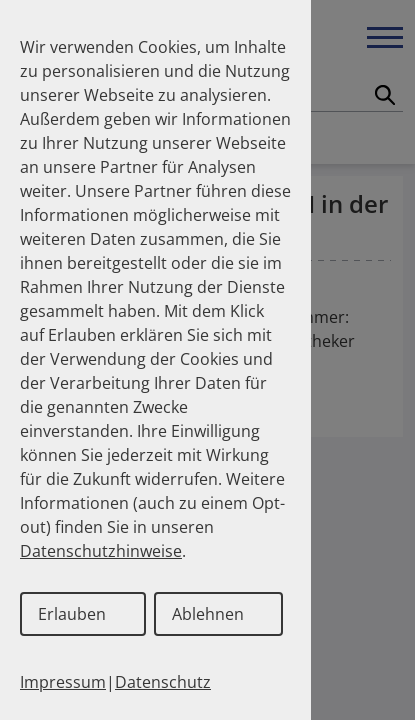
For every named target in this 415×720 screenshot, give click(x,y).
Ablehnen (208, 614)
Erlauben (72, 614)
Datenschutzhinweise (101, 551)
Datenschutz (163, 682)
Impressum (63, 682)
